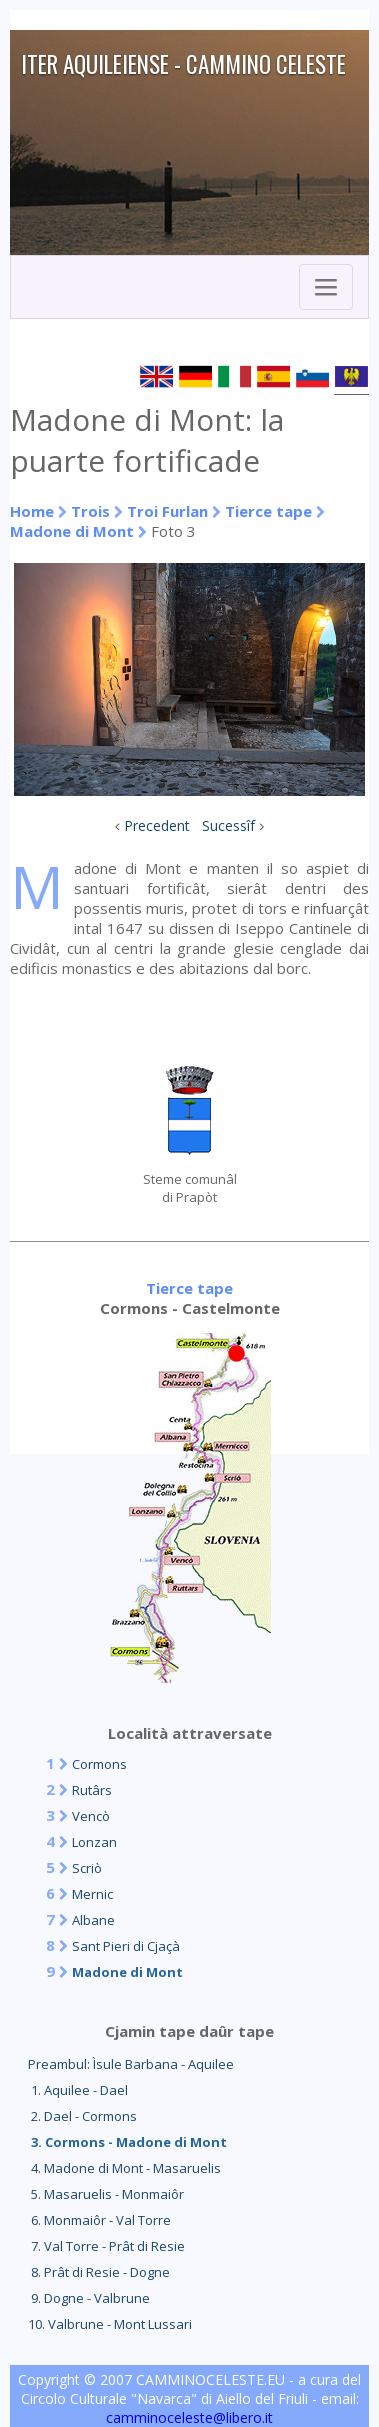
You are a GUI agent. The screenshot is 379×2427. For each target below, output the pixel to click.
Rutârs (92, 1790)
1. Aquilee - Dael (78, 2090)
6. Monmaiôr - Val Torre (99, 2220)
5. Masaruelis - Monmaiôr (106, 2194)
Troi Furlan (167, 511)
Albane (93, 1920)
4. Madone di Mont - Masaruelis (124, 2168)
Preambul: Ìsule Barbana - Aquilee (131, 2064)
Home (32, 511)
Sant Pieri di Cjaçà (126, 1946)
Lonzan (94, 1842)
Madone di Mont (72, 531)
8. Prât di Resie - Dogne (99, 2272)
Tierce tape (268, 511)
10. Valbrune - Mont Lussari (110, 2324)
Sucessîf (228, 825)
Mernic (92, 1894)
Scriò (87, 1868)
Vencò (91, 1816)
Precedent (157, 825)
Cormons (99, 1764)
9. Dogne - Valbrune (89, 2298)
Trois (90, 511)
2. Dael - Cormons (82, 2116)
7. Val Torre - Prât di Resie (106, 2246)
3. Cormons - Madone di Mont (127, 2142)
